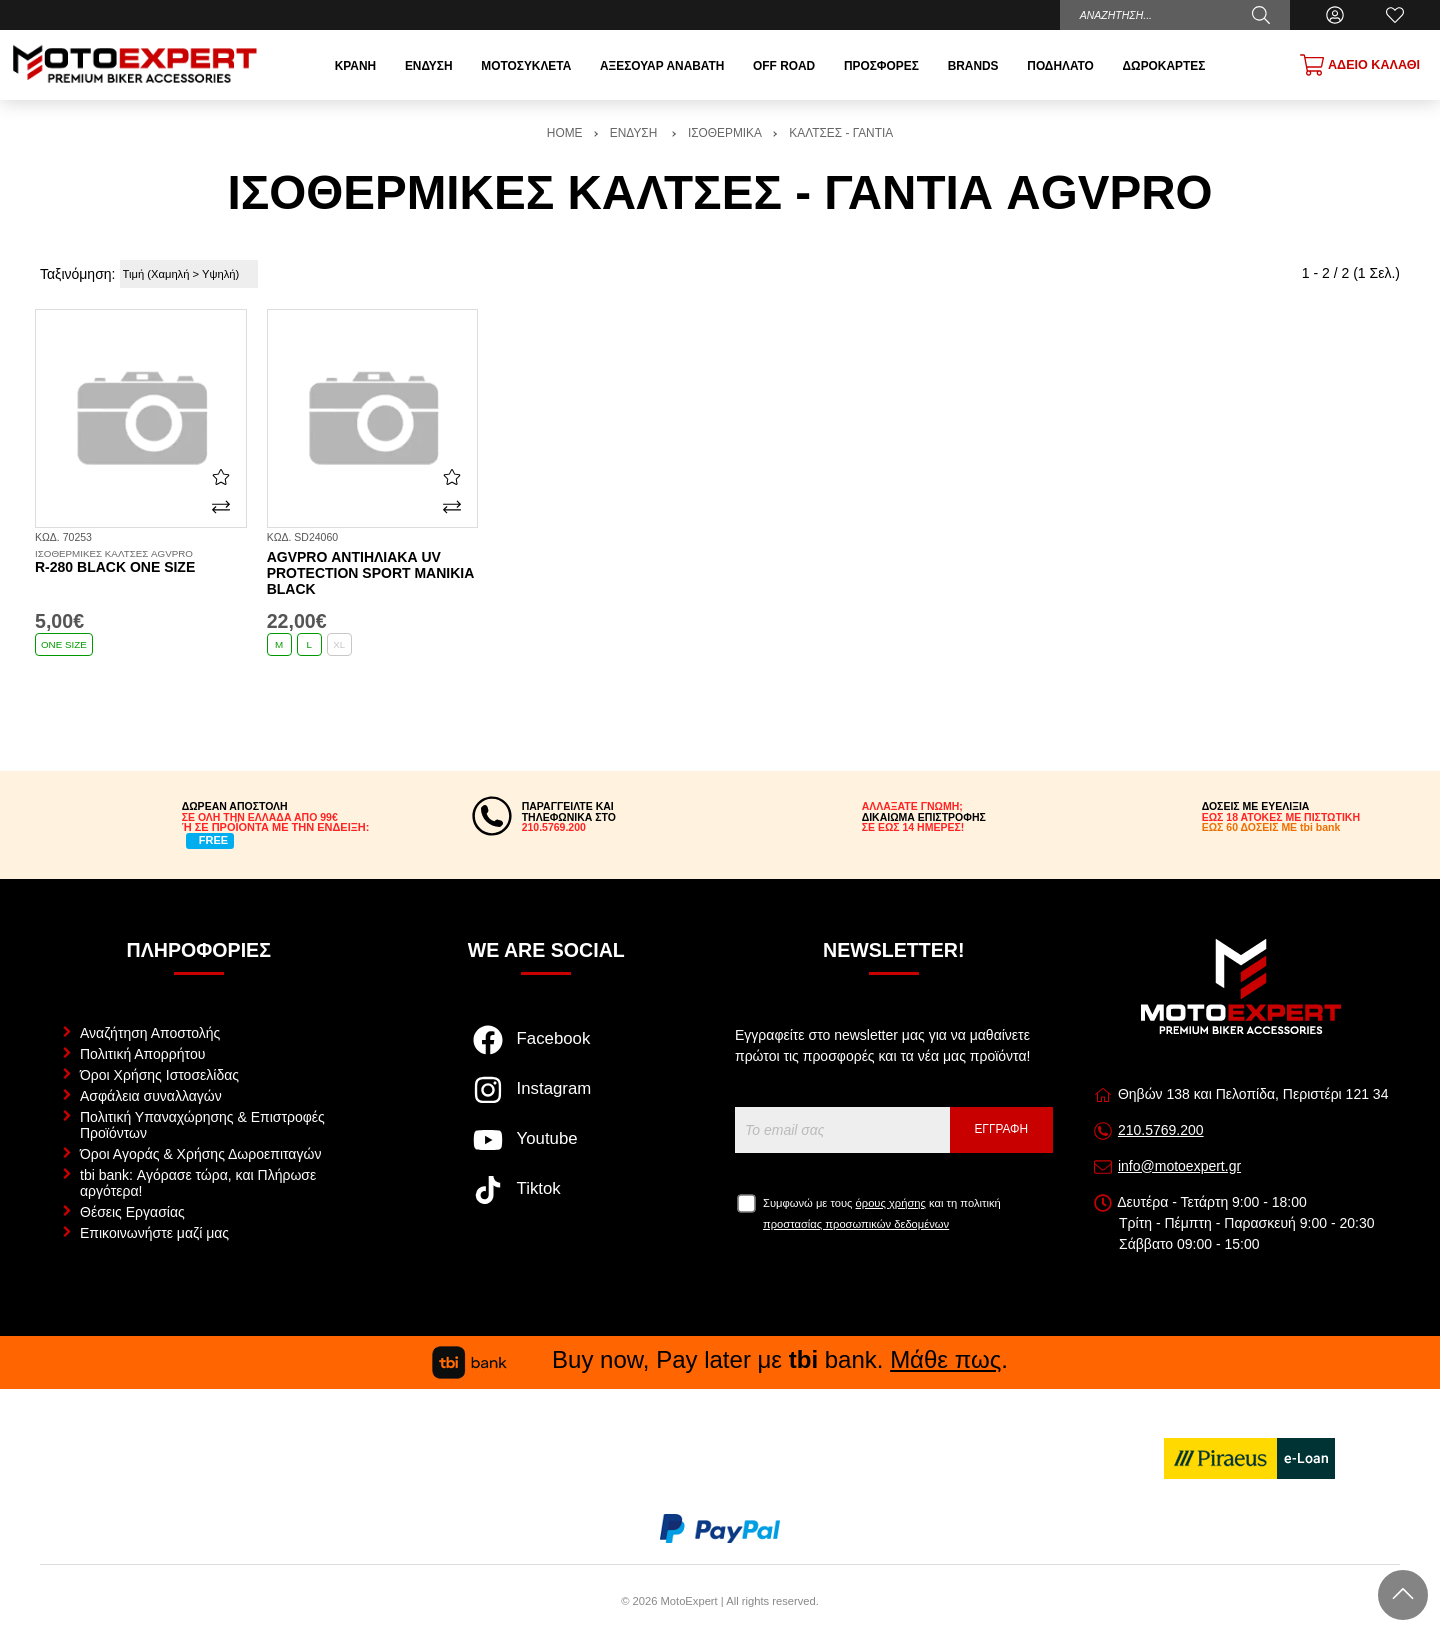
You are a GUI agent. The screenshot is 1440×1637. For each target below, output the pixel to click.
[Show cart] (1360, 65)
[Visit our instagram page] (546, 1100)
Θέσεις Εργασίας (132, 1212)
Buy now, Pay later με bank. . (720, 1359)
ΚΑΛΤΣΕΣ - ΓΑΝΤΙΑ (841, 133)
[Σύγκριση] (221, 507)
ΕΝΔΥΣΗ (635, 133)
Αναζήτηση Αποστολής (150, 1033)
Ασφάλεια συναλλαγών (151, 1096)
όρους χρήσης (891, 1203)
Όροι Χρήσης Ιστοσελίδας (159, 1075)
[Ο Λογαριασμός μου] (1335, 15)
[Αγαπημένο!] (221, 476)
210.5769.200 (1161, 1130)
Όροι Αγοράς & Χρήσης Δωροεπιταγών (200, 1154)
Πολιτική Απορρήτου (142, 1054)
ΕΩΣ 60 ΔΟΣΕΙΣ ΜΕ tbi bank (1271, 827)
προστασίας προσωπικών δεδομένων (856, 1224)
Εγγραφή (1001, 1129)
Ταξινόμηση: (77, 274)
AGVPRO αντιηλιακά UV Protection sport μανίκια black (371, 573)
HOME (565, 133)
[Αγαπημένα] (1395, 15)
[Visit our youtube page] (546, 1150)
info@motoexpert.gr (1179, 1166)
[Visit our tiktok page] (546, 1200)
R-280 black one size (141, 562)
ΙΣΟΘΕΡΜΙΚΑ (725, 133)
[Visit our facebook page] (546, 1050)
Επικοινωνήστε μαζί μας (154, 1233)
